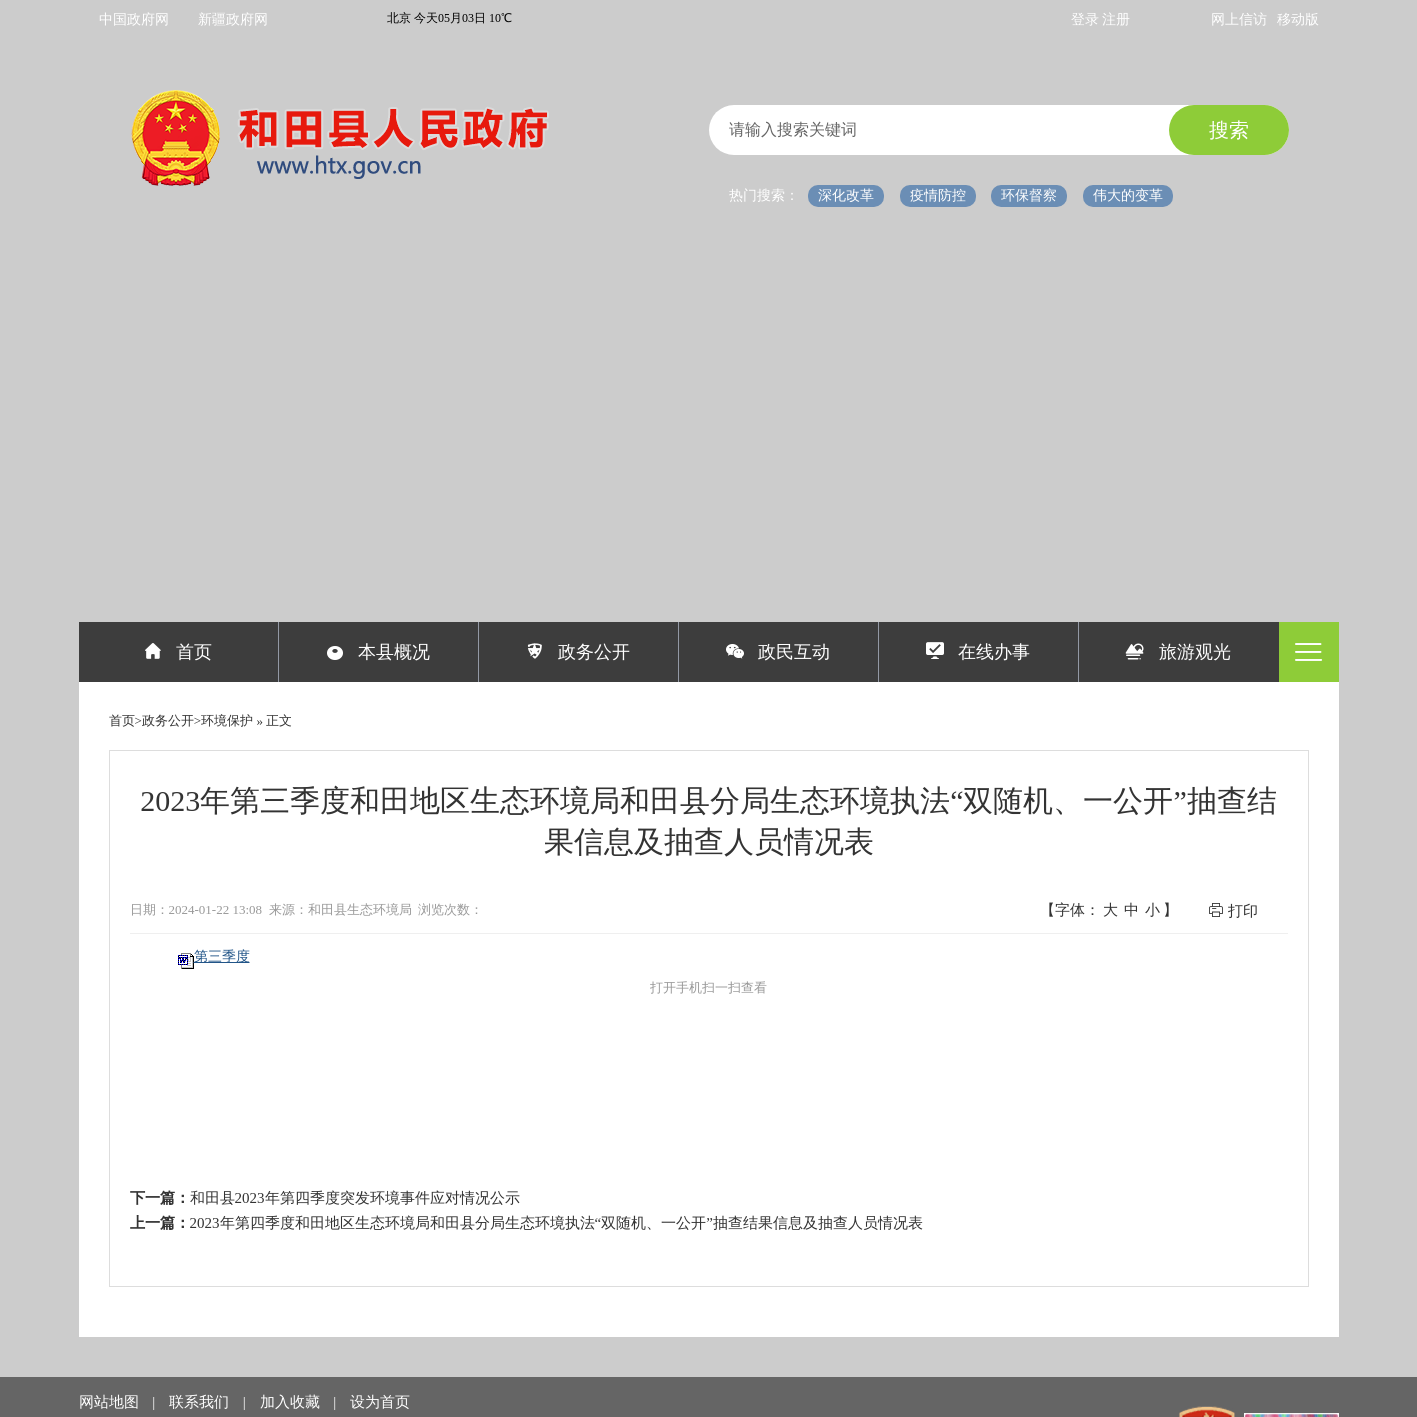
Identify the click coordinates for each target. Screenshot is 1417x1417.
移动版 (1298, 19)
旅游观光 (1178, 652)
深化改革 (846, 195)
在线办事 (978, 652)
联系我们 (201, 1402)
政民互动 (778, 652)
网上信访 (1239, 19)
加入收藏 (292, 1402)
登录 (1087, 19)
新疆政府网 (233, 19)
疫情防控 (938, 195)
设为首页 (380, 1402)
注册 (1116, 19)
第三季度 (222, 956)
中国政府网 (134, 19)
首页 (178, 652)
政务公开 (578, 652)
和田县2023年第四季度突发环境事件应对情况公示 (355, 1198)
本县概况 (378, 652)
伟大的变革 (1128, 195)
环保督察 (1029, 195)
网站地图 (111, 1402)
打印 (1233, 910)
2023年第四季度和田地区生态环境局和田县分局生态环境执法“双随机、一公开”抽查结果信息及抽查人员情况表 (556, 1223)
